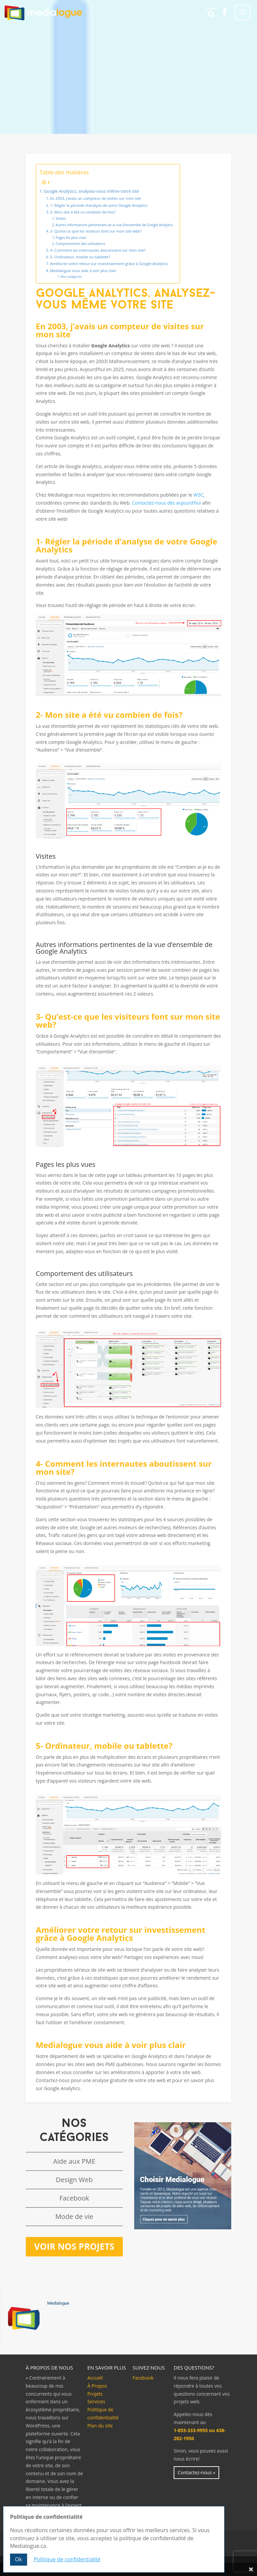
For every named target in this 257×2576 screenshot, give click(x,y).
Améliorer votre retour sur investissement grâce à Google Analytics (109, 263)
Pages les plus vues (71, 237)
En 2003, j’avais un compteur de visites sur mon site (95, 198)
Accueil (95, 2378)
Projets (95, 2394)
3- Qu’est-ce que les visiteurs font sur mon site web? (96, 231)
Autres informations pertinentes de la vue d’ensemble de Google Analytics (114, 225)
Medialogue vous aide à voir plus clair (83, 270)
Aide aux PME (74, 2161)
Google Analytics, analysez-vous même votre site (91, 191)
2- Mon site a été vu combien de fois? (82, 211)
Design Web (74, 2179)
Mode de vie (74, 2216)
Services (96, 2401)
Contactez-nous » (196, 2472)
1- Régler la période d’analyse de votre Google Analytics (98, 205)
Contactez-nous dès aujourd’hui (166, 503)
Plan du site (100, 2425)
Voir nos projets (74, 2246)
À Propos (97, 2386)
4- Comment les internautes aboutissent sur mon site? (98, 250)
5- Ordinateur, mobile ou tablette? (80, 256)
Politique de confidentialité (67, 2559)
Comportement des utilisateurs (80, 243)
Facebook (74, 2198)
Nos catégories (71, 276)
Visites (61, 218)
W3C (198, 495)
